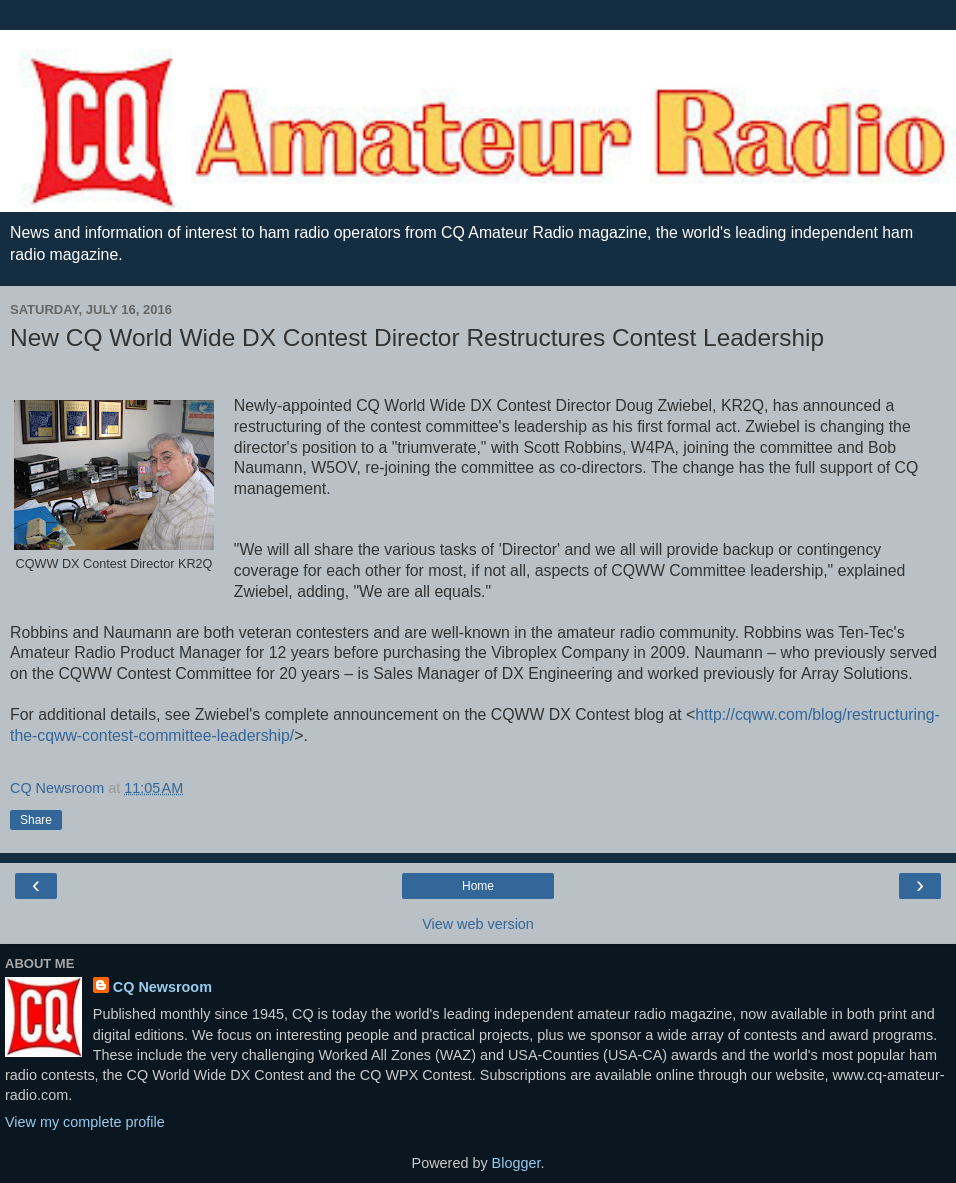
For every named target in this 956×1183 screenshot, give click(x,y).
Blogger (516, 1163)
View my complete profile (85, 1122)
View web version (478, 924)
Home (478, 886)
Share (36, 820)
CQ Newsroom (162, 987)
